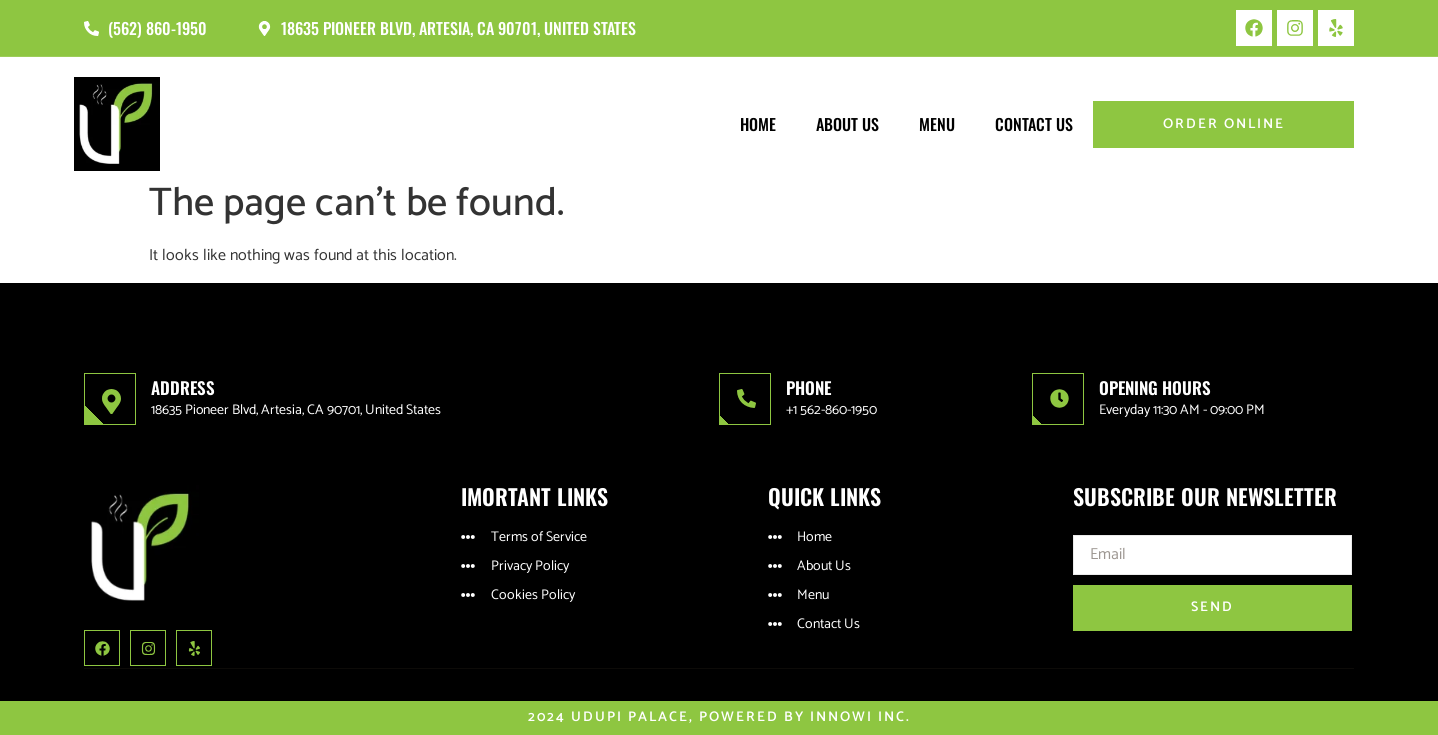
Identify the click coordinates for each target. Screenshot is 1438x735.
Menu (937, 124)
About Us (847, 124)
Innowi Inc (858, 717)
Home (758, 124)
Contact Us (1034, 124)
